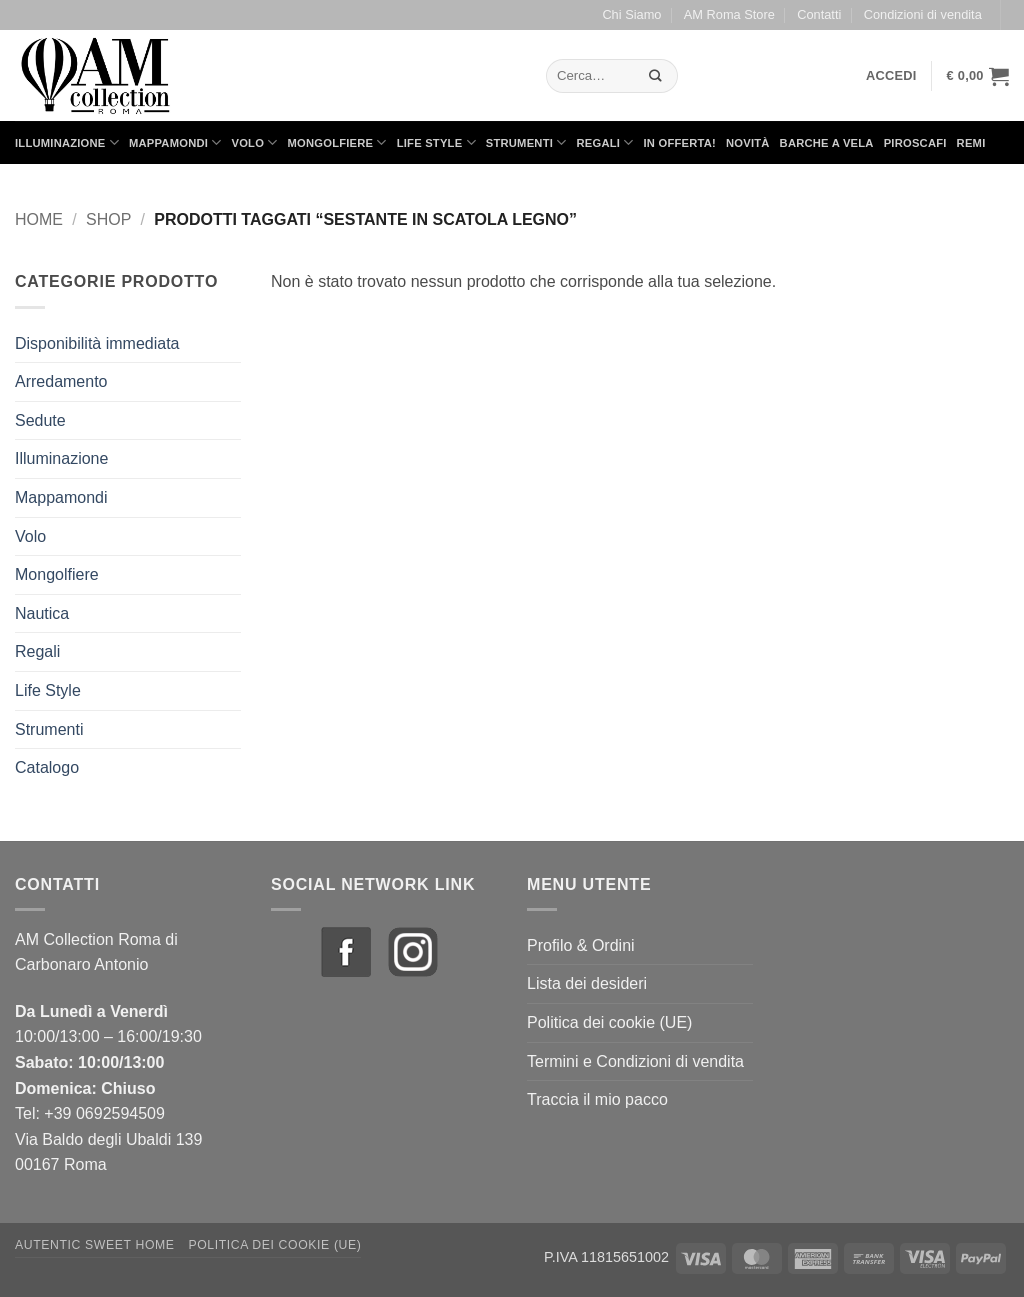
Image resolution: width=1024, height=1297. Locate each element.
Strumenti (526, 142)
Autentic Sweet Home (95, 1245)
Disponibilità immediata (97, 343)
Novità (748, 143)
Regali (604, 142)
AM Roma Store (729, 14)
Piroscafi (915, 143)
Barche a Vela (827, 143)
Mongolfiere (337, 142)
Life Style (436, 142)
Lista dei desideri (587, 983)
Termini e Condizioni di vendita (635, 1061)
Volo (255, 142)
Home (39, 219)
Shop (108, 219)
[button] (891, 76)
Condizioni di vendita (923, 14)
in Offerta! (680, 143)
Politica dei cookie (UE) (609, 1022)
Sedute (40, 420)
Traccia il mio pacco (597, 1099)
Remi (971, 143)
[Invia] (656, 75)
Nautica (42, 613)
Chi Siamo (631, 14)
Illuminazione (67, 142)
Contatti (819, 14)
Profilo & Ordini (581, 945)
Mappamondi (175, 142)
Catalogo (47, 767)
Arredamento (61, 381)
